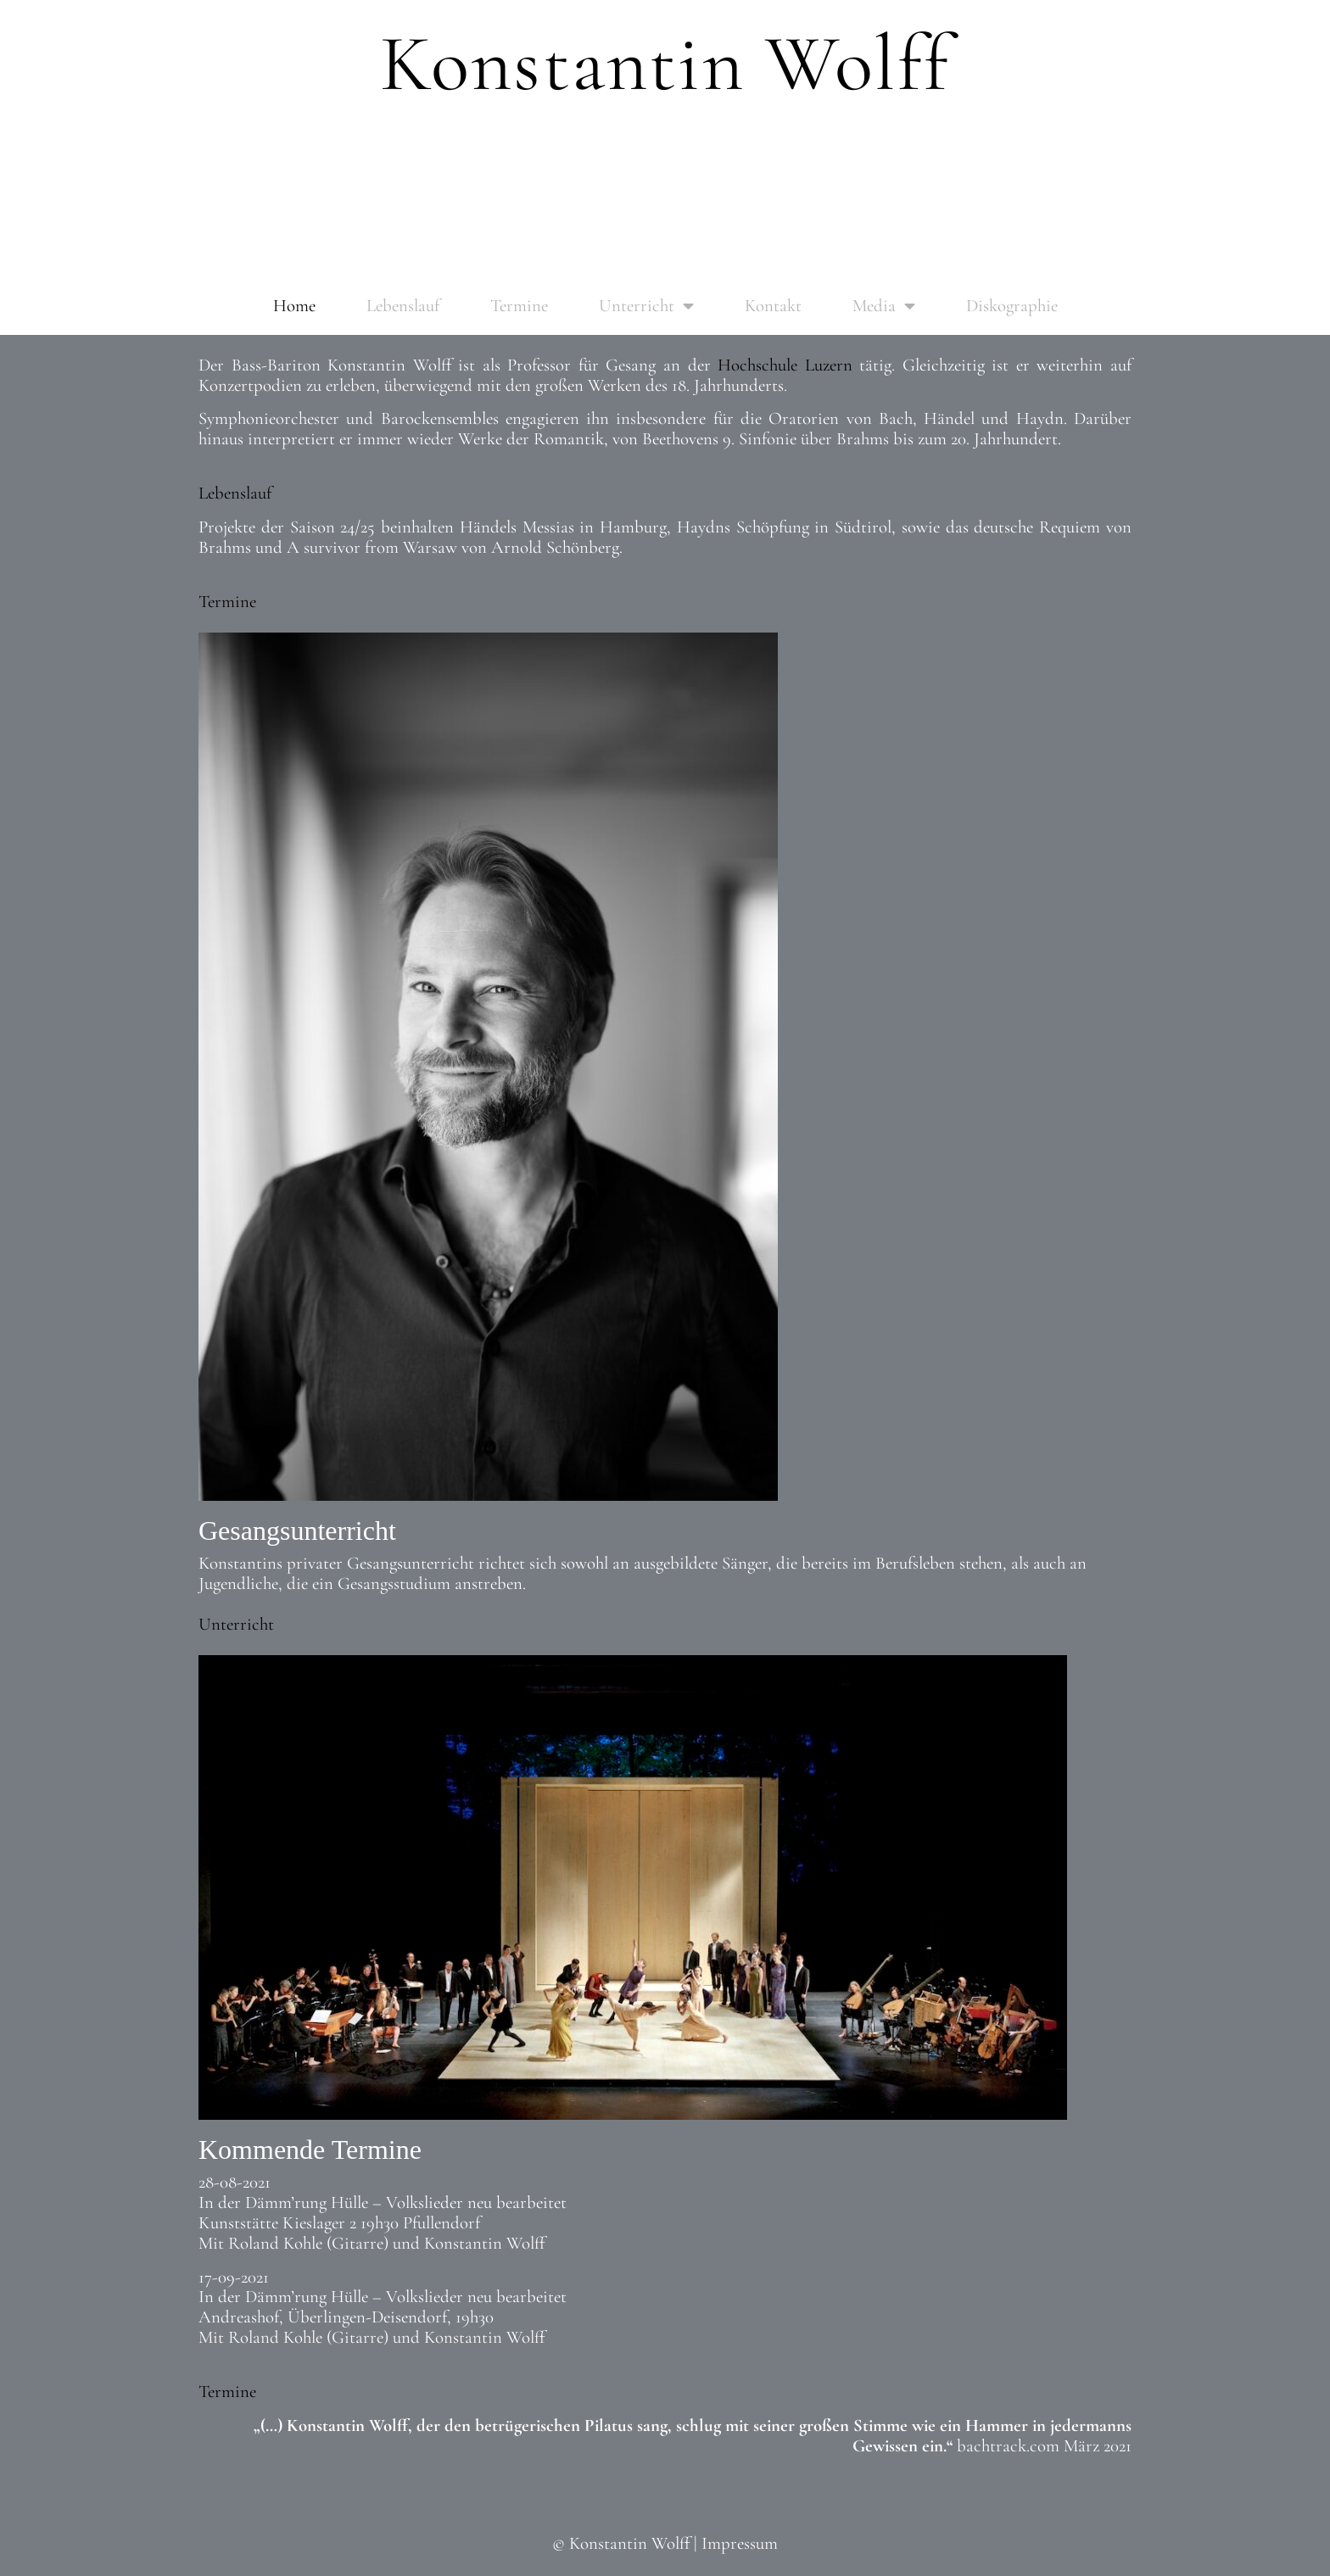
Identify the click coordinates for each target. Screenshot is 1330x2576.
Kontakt (773, 305)
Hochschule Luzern (785, 365)
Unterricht (646, 306)
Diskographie (1012, 305)
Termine (519, 305)
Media (883, 306)
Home (294, 305)
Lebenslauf (402, 305)
